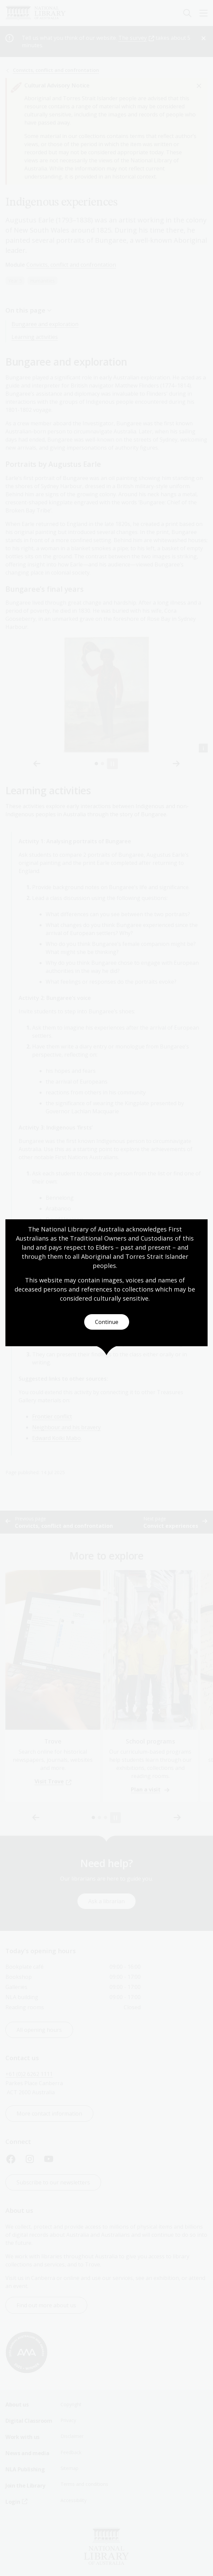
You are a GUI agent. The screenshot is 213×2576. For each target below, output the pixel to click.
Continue (106, 1322)
